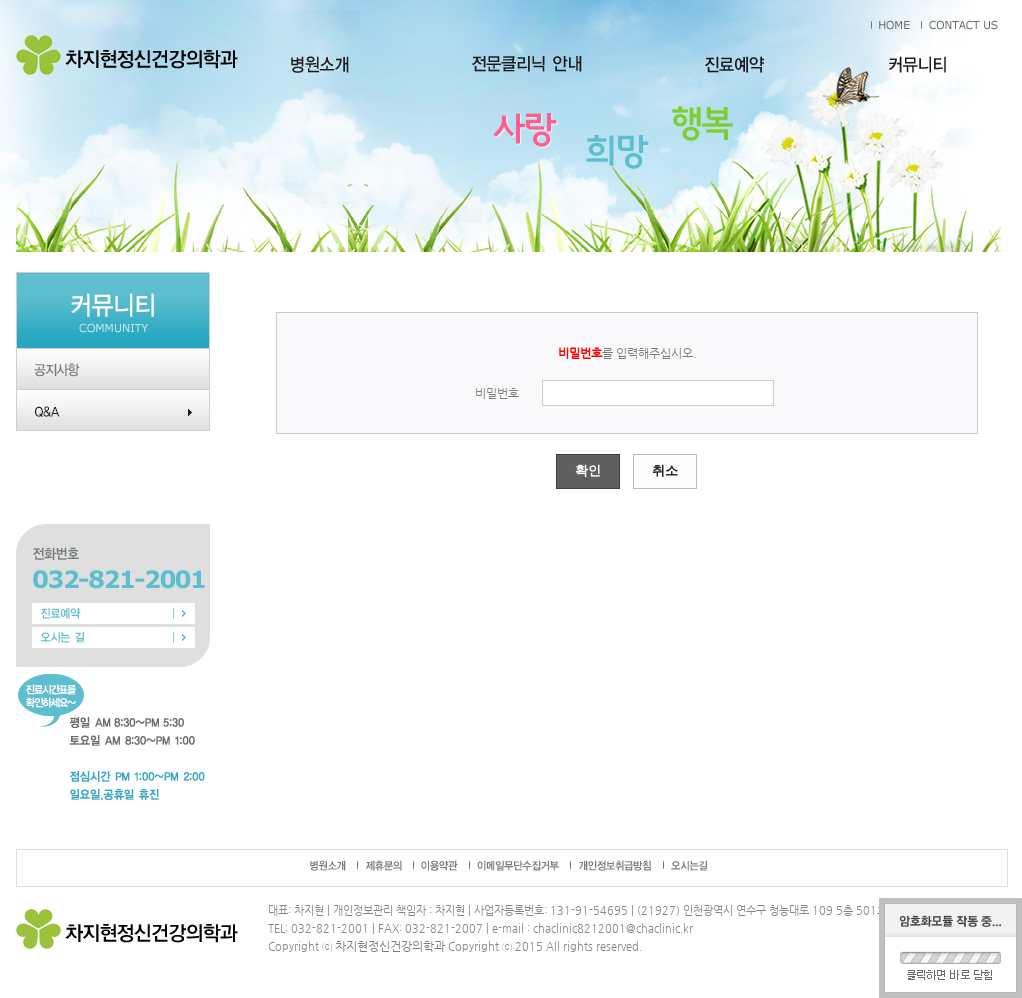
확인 (588, 470)
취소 (665, 470)
